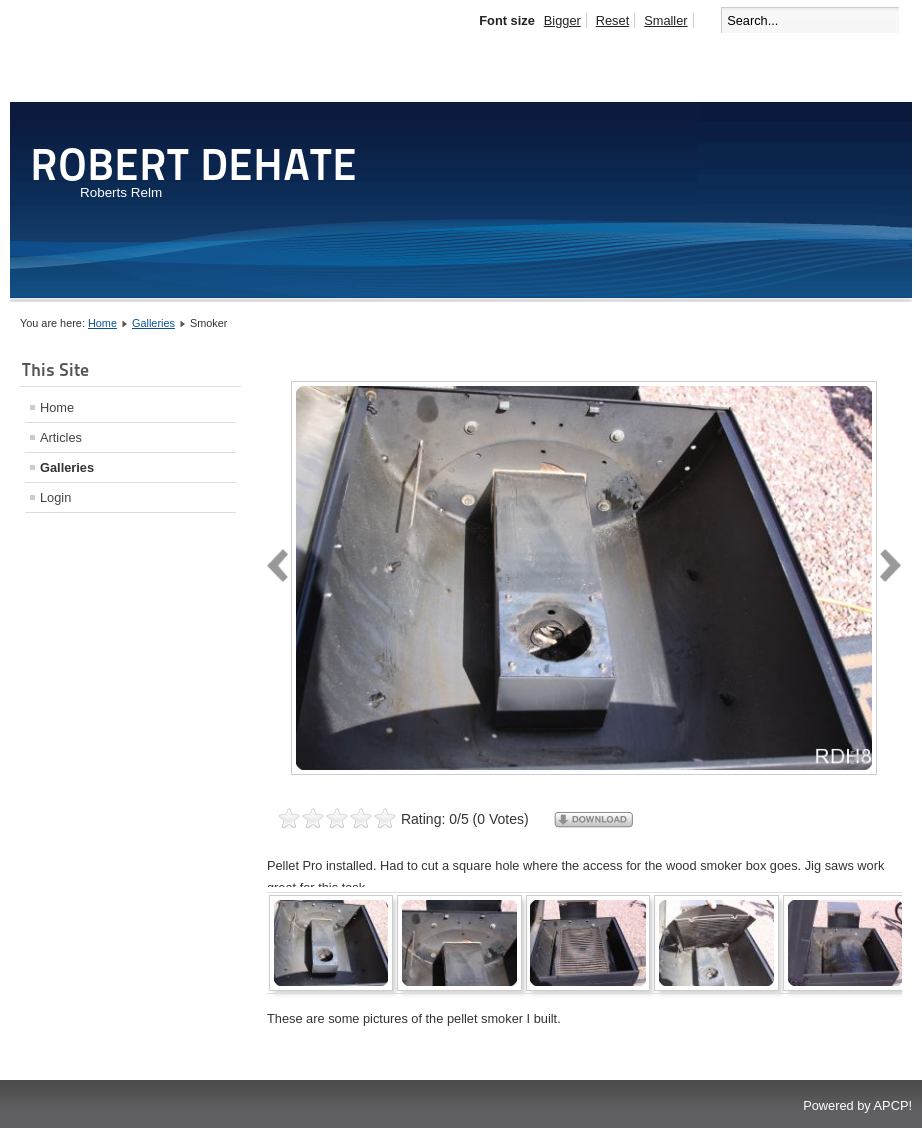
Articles (61, 437)
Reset (612, 20)
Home (102, 323)
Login (55, 497)
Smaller (665, 20)
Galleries (153, 323)
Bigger (562, 20)
